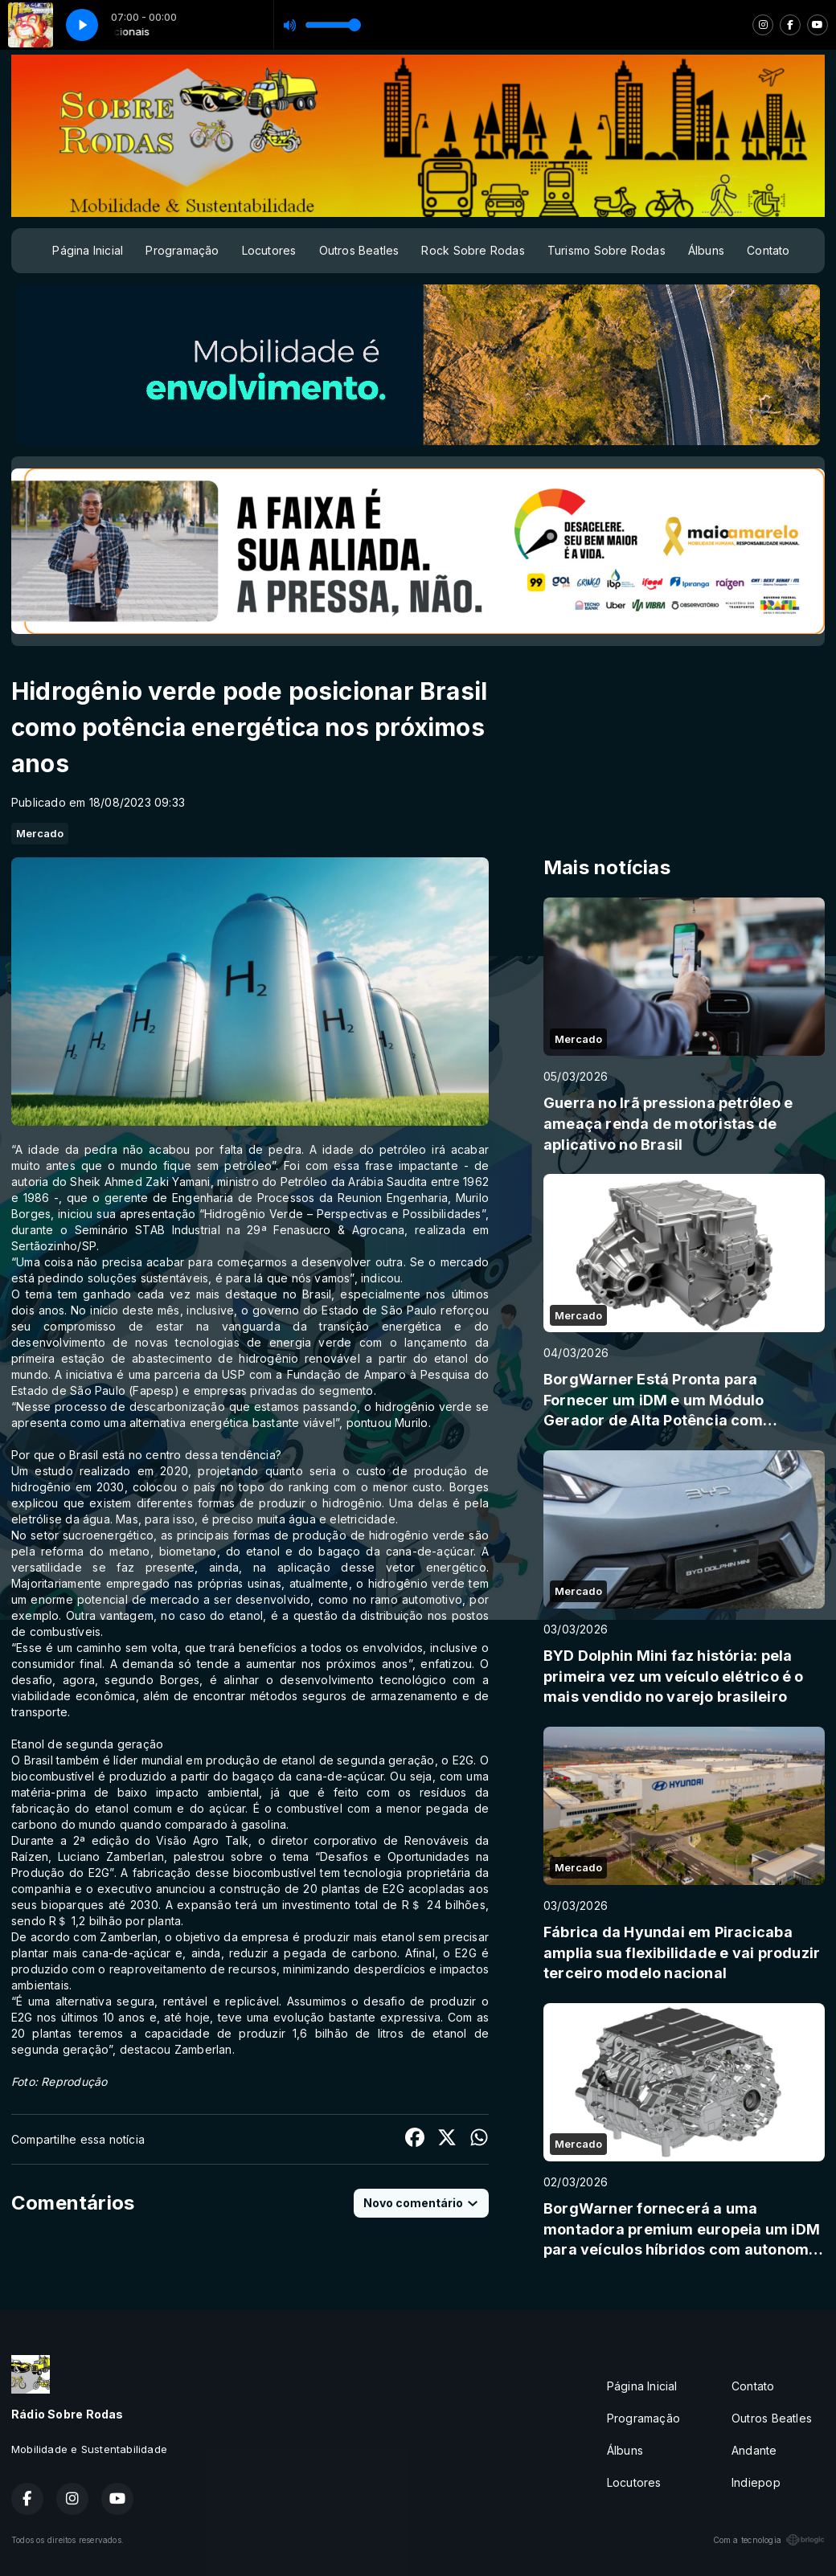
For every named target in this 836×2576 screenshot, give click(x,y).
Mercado (40, 833)
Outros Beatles (359, 250)
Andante (754, 2450)
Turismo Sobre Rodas (606, 250)
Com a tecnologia (769, 2539)
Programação (182, 250)
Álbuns (706, 250)
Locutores (269, 250)
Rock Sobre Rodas (472, 250)
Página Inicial (87, 250)
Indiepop (756, 2482)
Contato (768, 250)
